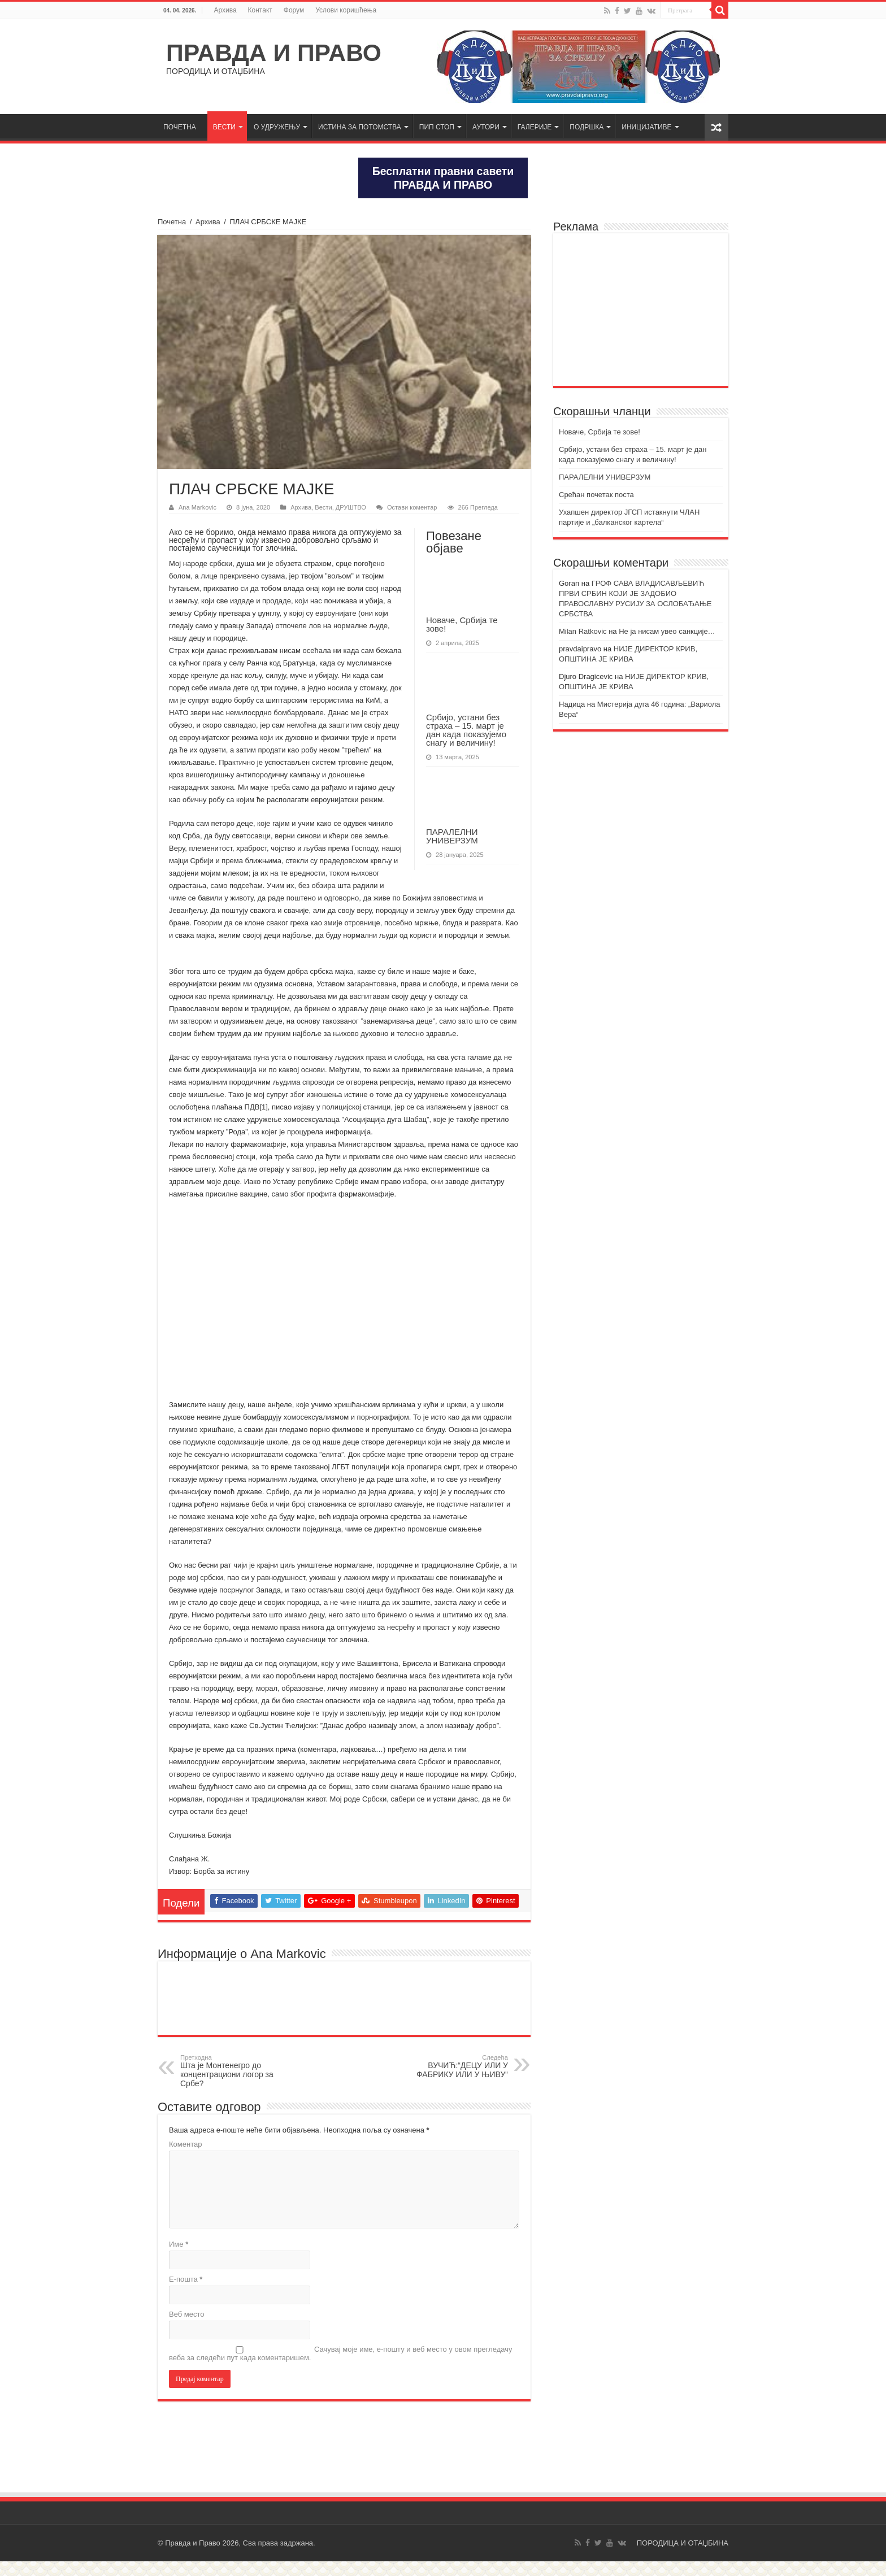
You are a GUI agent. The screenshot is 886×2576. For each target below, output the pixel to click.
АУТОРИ (486, 127)
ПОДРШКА (586, 127)
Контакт (260, 10)
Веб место (187, 2329)
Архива (225, 10)
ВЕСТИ (224, 127)
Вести (323, 507)
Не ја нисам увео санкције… (667, 631)
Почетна (172, 221)
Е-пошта (185, 2294)
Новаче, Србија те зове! (462, 624)
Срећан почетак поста (596, 494)
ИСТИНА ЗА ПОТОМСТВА (359, 127)
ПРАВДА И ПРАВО (273, 52)
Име (178, 2259)
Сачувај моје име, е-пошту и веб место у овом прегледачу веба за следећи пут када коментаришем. (341, 2368)
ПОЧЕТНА (179, 127)
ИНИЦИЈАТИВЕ (646, 127)
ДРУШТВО (351, 507)
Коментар (185, 2159)
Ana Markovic (197, 507)
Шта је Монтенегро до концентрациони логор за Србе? (238, 2086)
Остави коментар (412, 507)
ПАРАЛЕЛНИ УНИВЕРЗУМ (452, 836)
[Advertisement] (641, 309)
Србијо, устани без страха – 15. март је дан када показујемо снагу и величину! (466, 729)
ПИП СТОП (436, 127)
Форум (294, 10)
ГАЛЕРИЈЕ (534, 127)
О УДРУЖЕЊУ (277, 127)
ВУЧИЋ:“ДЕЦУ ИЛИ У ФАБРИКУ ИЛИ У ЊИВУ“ (450, 2081)
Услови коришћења (345, 10)
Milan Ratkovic (583, 631)
